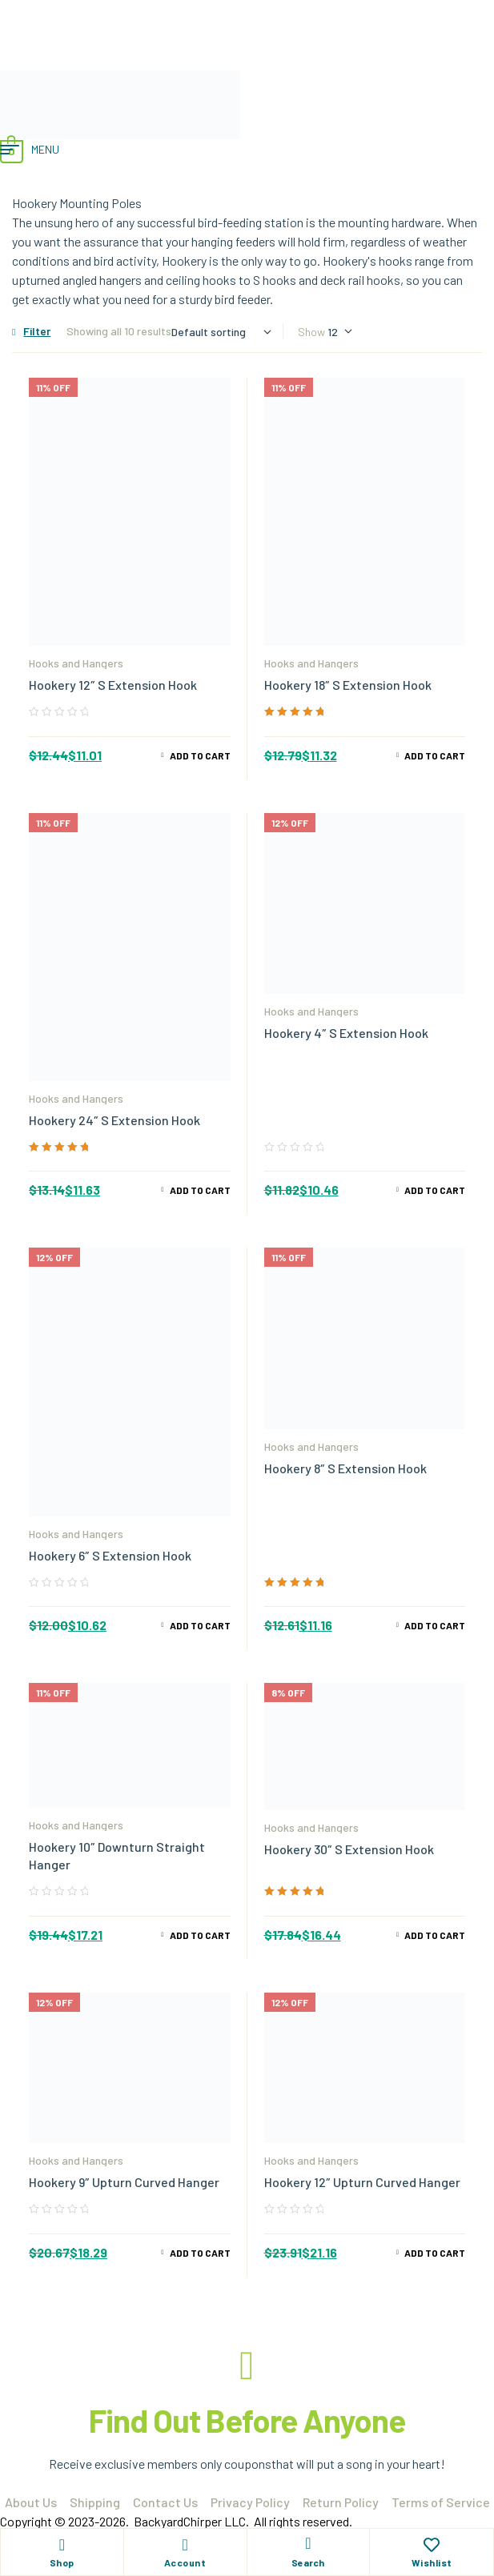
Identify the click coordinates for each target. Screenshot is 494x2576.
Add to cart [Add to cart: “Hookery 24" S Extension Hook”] (200, 1190)
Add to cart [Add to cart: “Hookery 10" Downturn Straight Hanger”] (200, 1935)
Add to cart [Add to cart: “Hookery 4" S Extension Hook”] (434, 1190)
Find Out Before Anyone (247, 2420)
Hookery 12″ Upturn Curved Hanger (362, 2181)
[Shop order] (221, 331)
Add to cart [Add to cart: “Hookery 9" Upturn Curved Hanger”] (200, 2252)
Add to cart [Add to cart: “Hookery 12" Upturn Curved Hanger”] (434, 2252)
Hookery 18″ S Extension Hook (348, 684)
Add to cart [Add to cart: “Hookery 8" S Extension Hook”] (434, 1625)
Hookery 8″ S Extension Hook (345, 1468)
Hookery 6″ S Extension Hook (110, 1555)
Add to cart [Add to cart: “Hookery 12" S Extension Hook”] (200, 755)
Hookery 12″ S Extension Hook (113, 684)
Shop (62, 2562)
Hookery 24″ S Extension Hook (114, 1120)
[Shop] (62, 2545)
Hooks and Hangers (76, 663)
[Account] (185, 2545)
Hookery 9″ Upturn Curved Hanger (124, 2181)
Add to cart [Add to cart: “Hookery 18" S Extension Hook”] (434, 755)
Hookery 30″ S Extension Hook (349, 1849)
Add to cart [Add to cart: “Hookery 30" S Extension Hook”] (434, 1935)
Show (311, 332)
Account (185, 2562)
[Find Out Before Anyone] (247, 2366)
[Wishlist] (432, 2545)
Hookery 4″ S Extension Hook (346, 1032)
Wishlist (432, 2562)
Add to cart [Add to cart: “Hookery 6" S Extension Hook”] (200, 1625)
